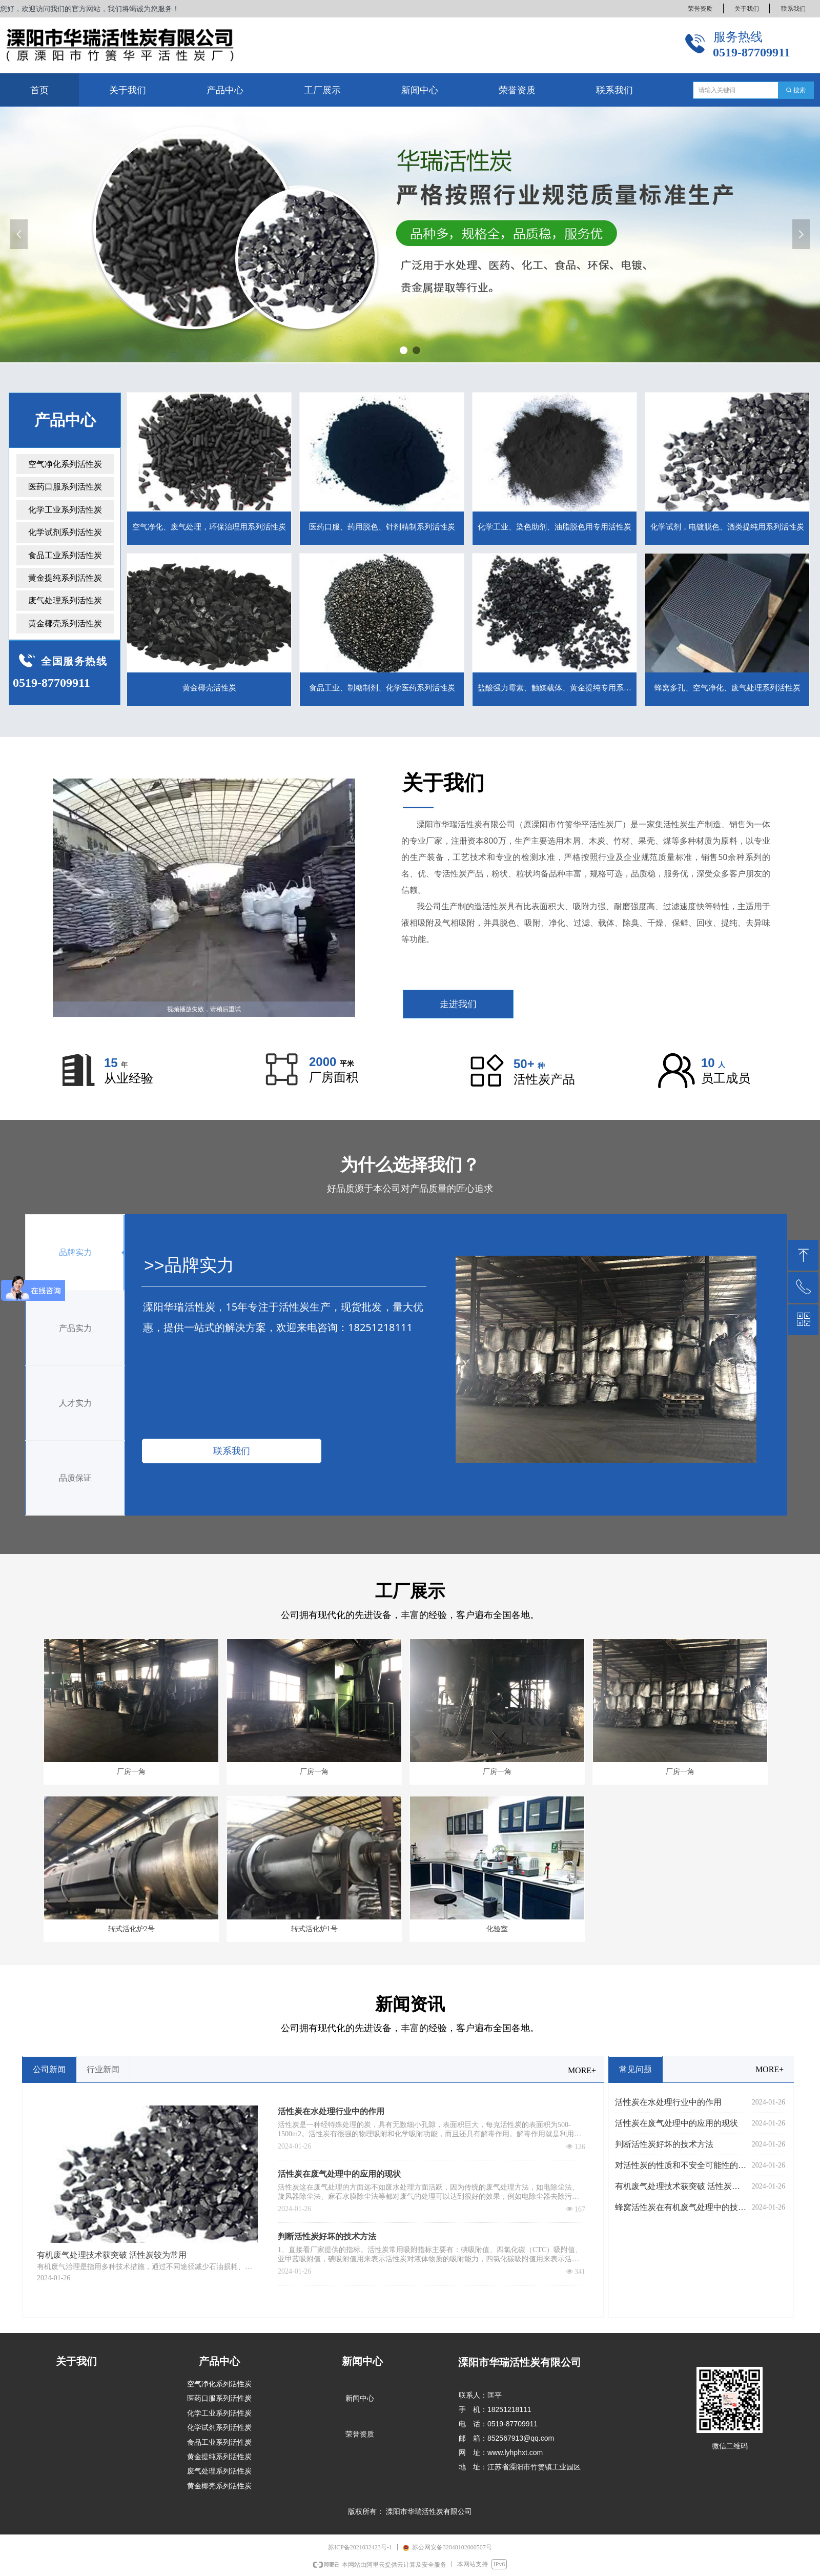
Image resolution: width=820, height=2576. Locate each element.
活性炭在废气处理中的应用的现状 (339, 2174)
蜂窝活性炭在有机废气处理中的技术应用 (681, 2207)
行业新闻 (103, 2069)
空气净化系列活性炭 (65, 464)
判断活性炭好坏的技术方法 (327, 2236)
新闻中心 (359, 2398)
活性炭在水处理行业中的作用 (331, 2111)
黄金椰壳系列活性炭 (65, 623)
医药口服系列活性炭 (65, 486)
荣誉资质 (359, 2434)
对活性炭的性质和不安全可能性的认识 (681, 2165)
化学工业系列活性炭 (65, 509)
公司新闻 (49, 2069)
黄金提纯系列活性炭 (65, 578)
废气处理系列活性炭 (65, 600)
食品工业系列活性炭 (65, 555)
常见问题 (635, 2069)
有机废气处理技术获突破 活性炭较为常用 (681, 2186)
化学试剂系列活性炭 (65, 532)
